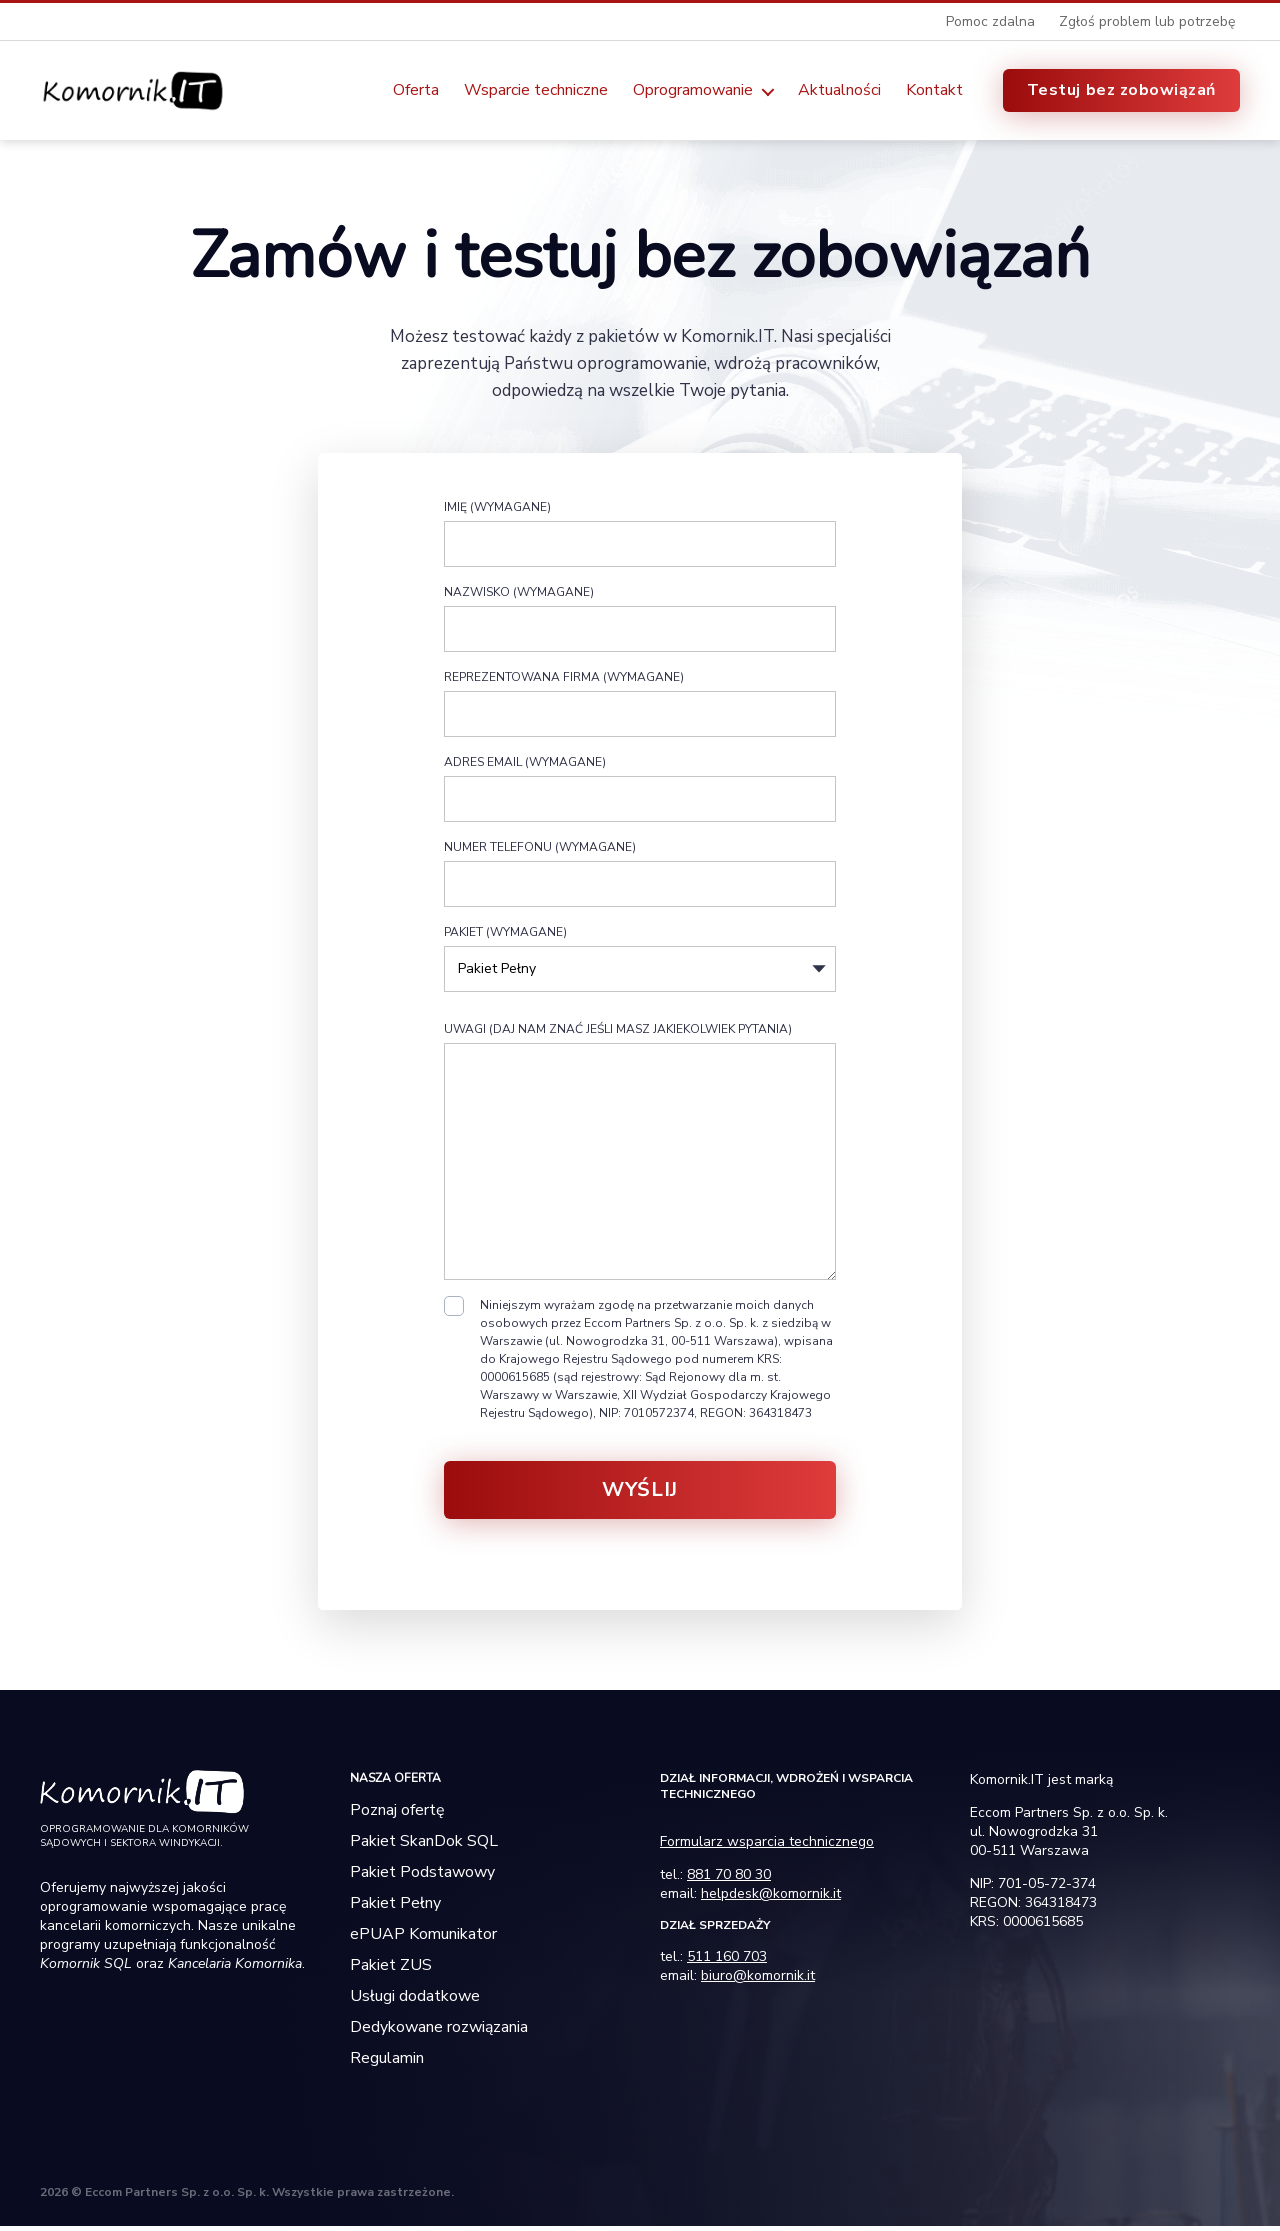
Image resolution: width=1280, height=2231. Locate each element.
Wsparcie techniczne (536, 92)
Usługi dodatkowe (415, 2001)
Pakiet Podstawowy (422, 1877)
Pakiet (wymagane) (640, 970)
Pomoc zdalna (990, 21)
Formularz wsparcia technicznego (767, 1846)
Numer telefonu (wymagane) (640, 877)
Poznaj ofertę (397, 1815)
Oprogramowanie (693, 92)
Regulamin (387, 2063)
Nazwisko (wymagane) (640, 622)
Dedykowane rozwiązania (439, 2032)
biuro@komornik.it (758, 1980)
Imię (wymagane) (640, 537)
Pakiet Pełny (395, 1908)
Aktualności (839, 92)
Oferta (416, 92)
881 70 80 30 (729, 1879)
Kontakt (934, 92)
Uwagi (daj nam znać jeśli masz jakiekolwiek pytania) (640, 1154)
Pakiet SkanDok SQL (424, 1846)
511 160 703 (727, 1961)
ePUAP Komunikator (423, 1939)
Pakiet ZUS (391, 1970)
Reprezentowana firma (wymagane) (640, 707)
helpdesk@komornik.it (771, 1898)
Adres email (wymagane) (640, 792)
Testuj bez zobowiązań (1121, 92)
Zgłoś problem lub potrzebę (1147, 21)
